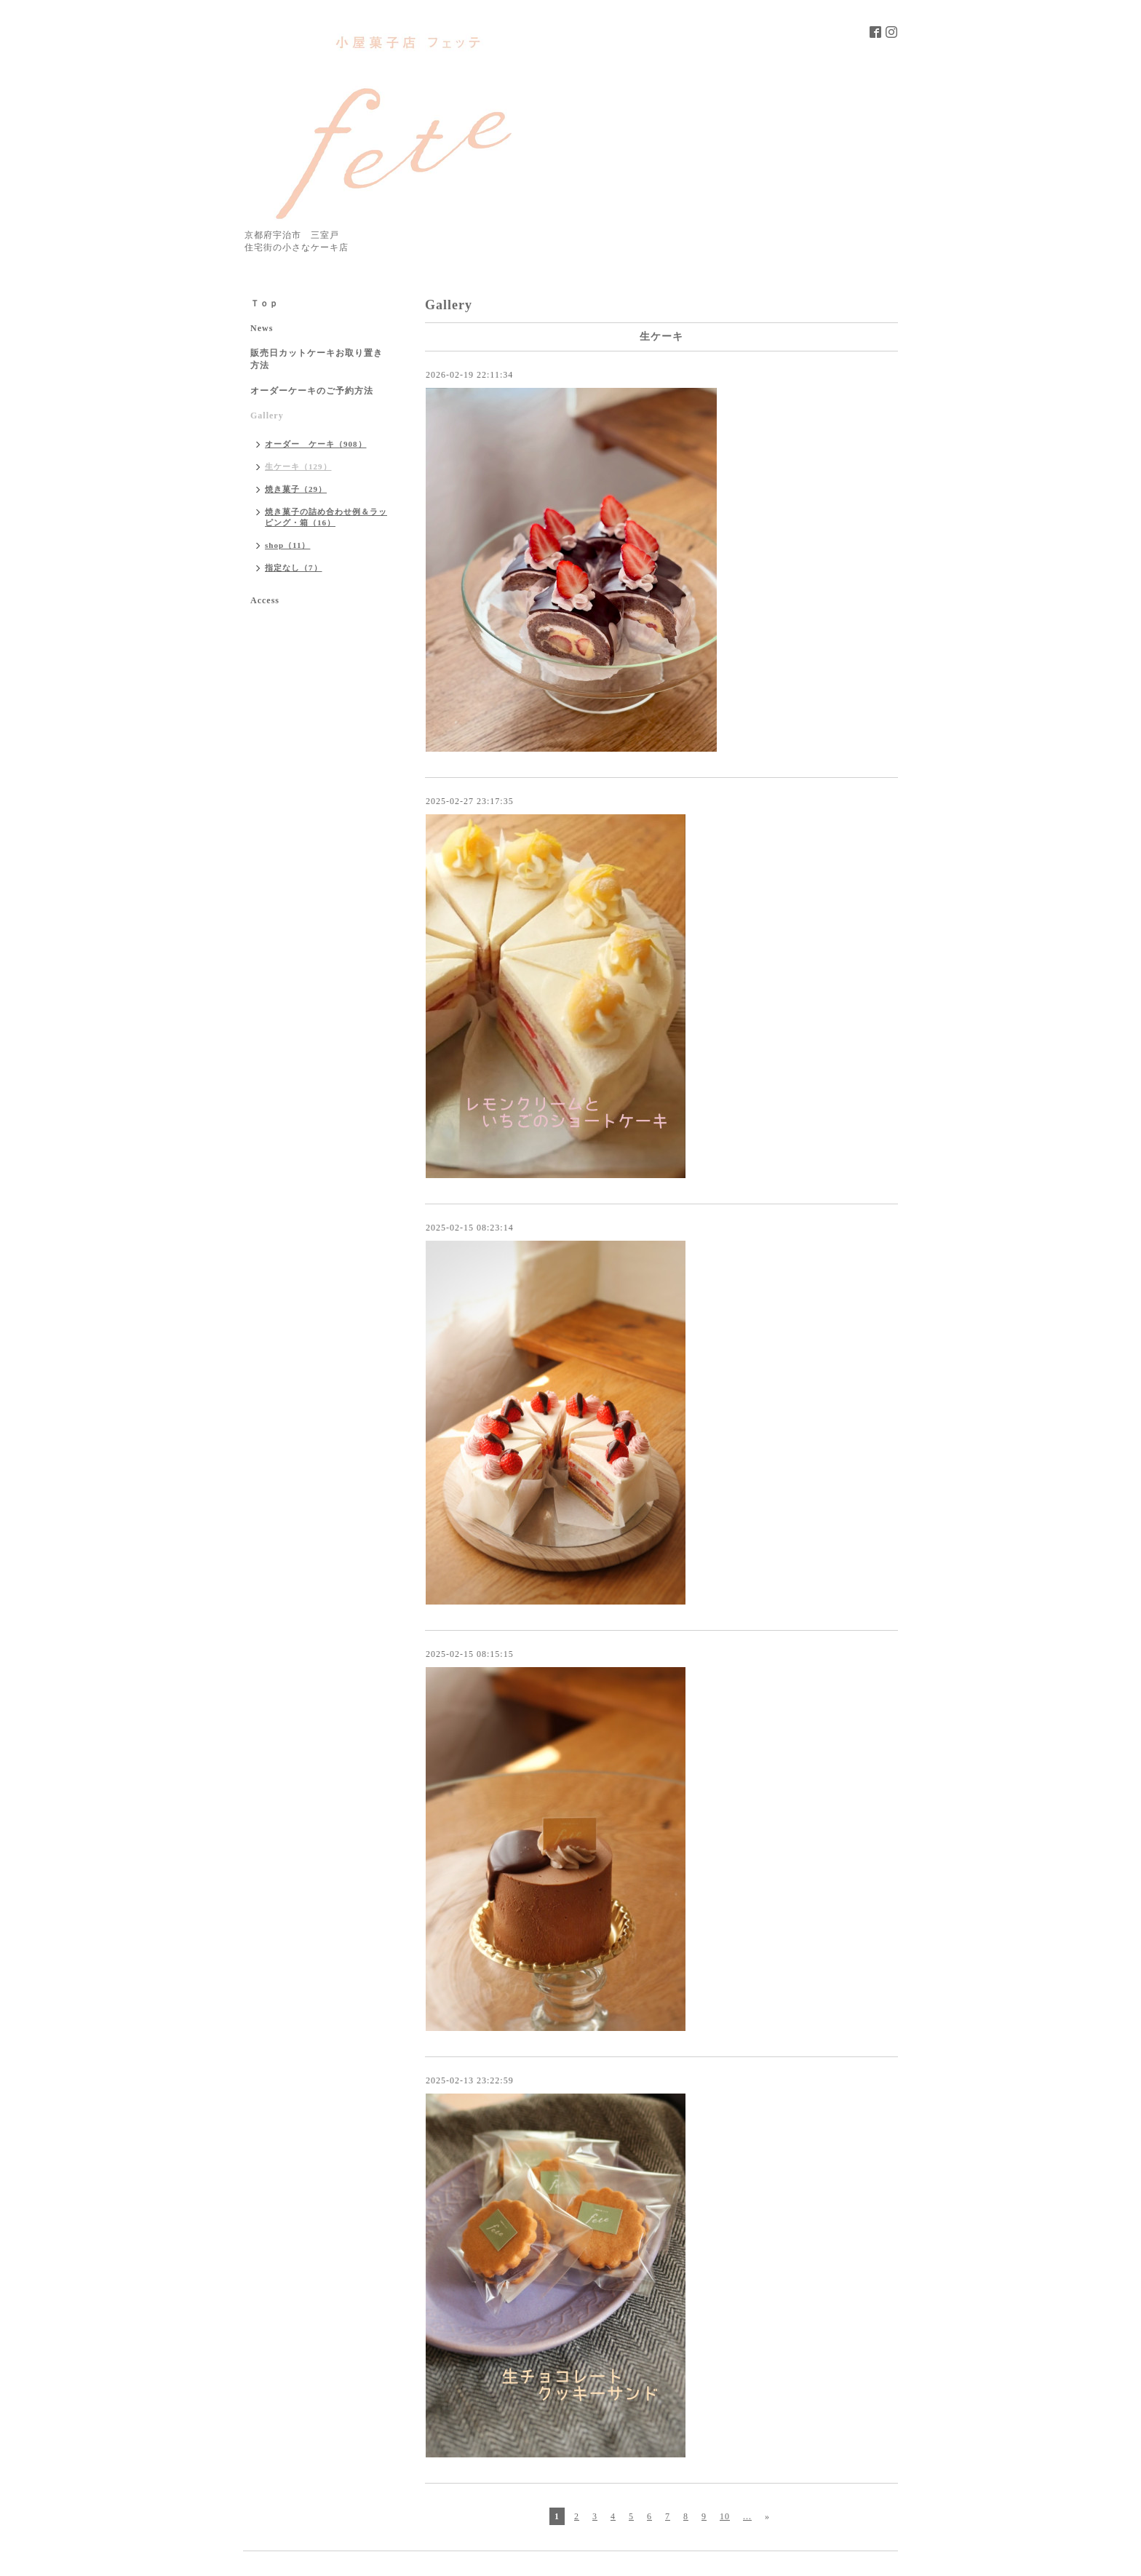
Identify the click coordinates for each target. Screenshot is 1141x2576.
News (261, 328)
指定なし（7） (293, 567)
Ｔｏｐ (264, 303)
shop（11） (287, 545)
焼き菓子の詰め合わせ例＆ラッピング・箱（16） (326, 517)
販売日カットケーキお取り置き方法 (316, 359)
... (747, 2516)
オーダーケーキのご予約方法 (311, 391)
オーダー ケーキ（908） (316, 444)
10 (725, 2516)
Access (264, 600)
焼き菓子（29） (296, 489)
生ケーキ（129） (298, 466)
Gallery (267, 415)
